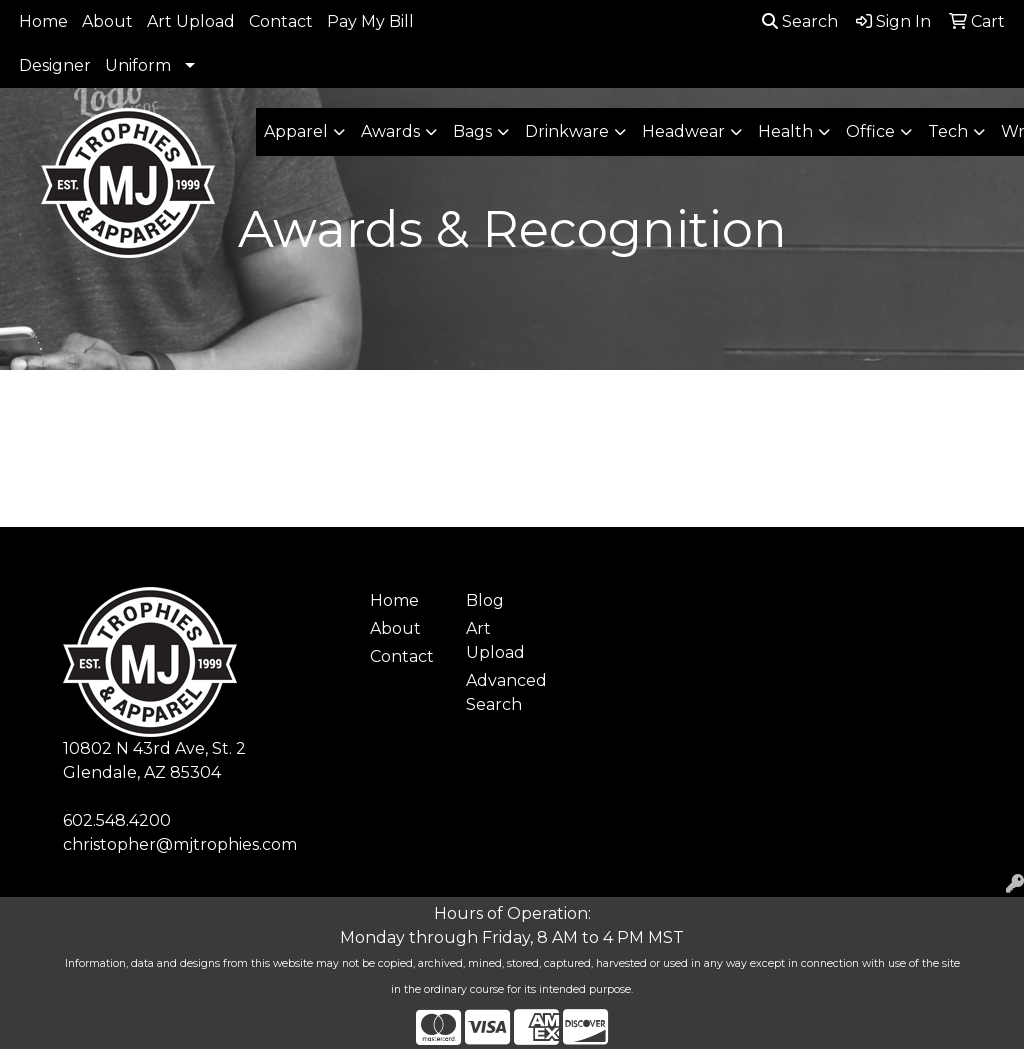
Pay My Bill (370, 21)
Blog (485, 600)
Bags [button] (472, 131)
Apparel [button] (296, 131)
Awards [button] (390, 131)
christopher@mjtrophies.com (180, 844)
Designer (55, 65)
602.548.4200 (117, 820)
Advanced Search (502, 692)
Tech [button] (948, 131)
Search (800, 21)
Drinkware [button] (567, 131)
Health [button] (785, 131)
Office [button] (870, 131)
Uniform (138, 65)
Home (43, 21)
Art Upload (191, 21)
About (107, 21)
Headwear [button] (683, 131)
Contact (281, 21)
